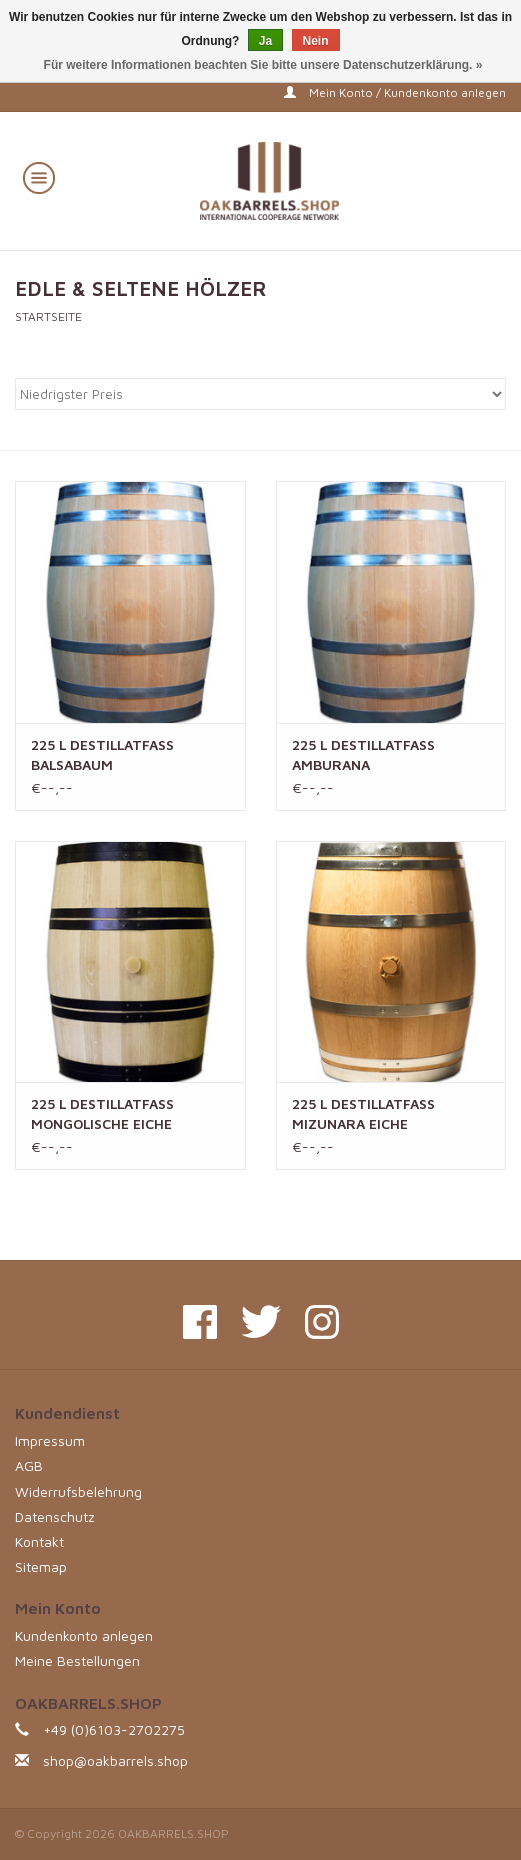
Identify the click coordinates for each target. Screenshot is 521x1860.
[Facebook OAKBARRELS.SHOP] (200, 1322)
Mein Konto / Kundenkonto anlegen (395, 92)
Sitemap (41, 1566)
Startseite (48, 316)
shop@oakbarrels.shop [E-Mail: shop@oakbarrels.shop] (115, 1760)
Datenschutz (55, 1516)
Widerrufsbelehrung (78, 1491)
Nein (316, 41)
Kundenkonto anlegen (84, 1635)
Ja (265, 41)
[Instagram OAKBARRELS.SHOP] (322, 1322)
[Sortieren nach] (260, 394)
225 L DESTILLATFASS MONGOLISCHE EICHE (102, 1113)
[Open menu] (39, 177)
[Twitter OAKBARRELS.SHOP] (261, 1322)
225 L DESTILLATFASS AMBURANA (363, 754)
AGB (29, 1465)
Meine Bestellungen (77, 1660)
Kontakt (39, 1541)
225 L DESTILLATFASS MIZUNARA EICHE (363, 1113)
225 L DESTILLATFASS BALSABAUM (102, 754)
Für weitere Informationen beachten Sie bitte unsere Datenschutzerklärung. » (263, 65)
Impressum (50, 1440)
